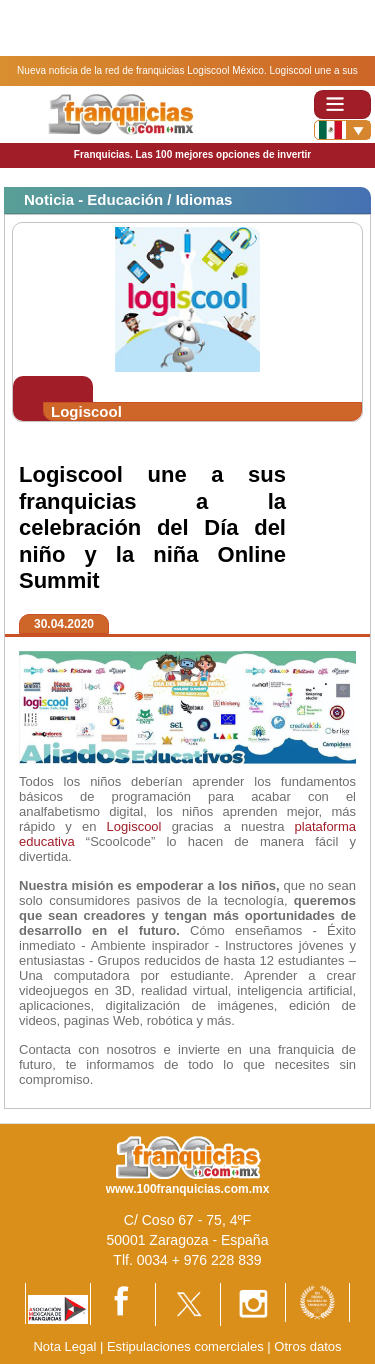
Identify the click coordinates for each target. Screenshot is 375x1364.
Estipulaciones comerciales (187, 1346)
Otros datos (307, 1346)
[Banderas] (342, 130)
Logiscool (134, 826)
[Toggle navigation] (342, 104)
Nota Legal (64, 1346)
